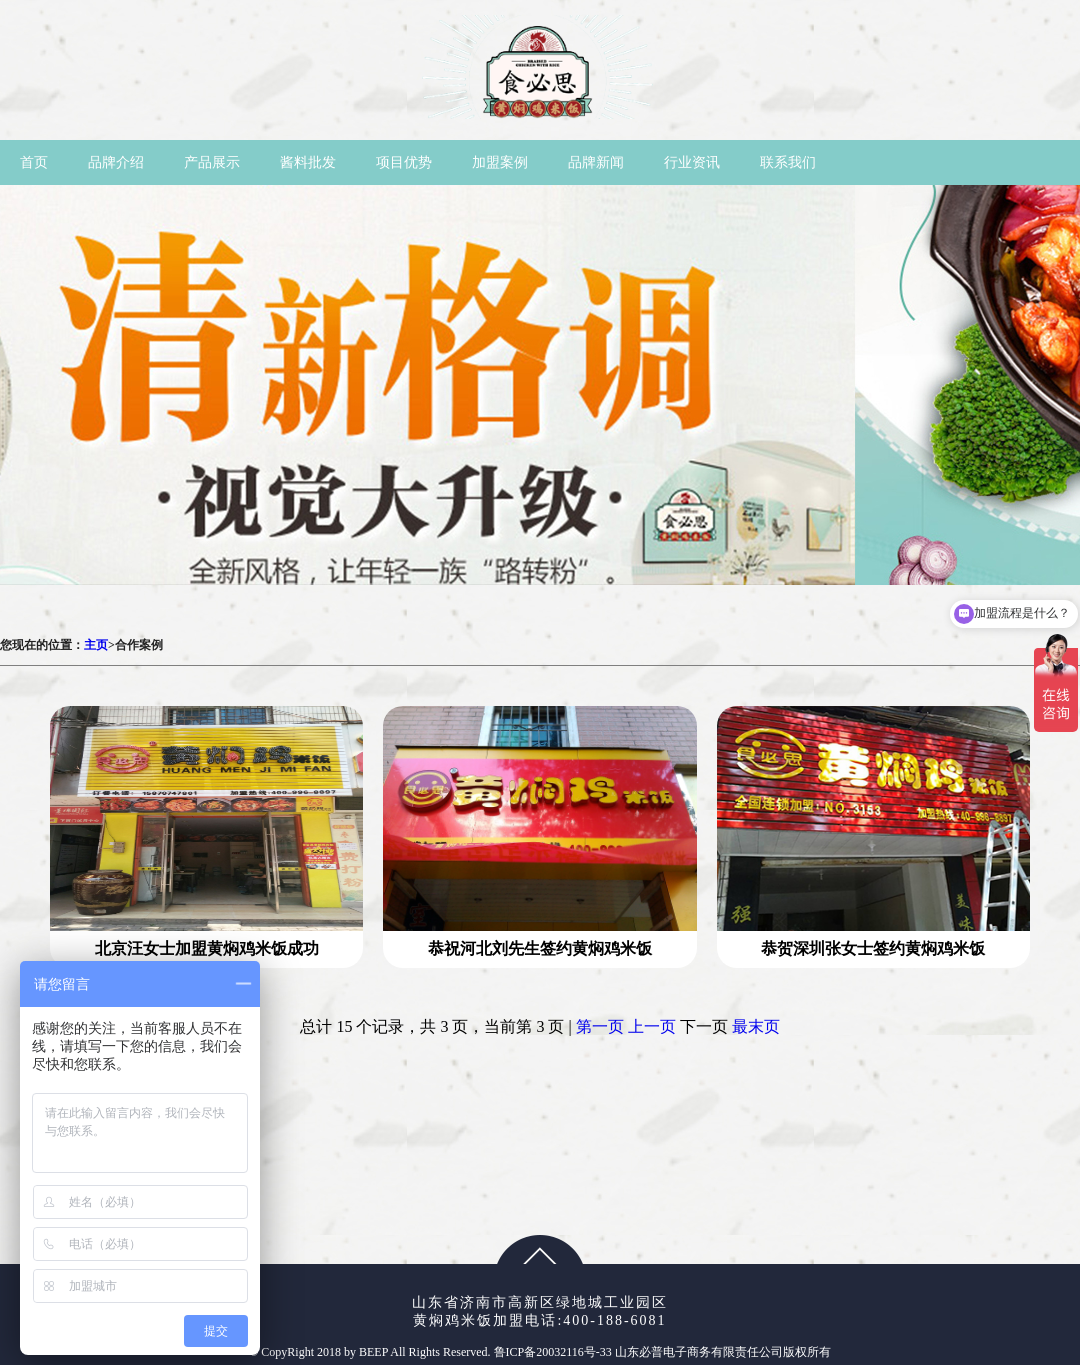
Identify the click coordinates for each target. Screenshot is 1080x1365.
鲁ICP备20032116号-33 (554, 1352)
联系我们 (788, 162)
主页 (96, 645)
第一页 (600, 1026)
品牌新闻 (596, 162)
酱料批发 (308, 162)
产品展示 (212, 162)
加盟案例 (500, 162)
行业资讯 (692, 162)
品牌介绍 (116, 162)
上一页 (652, 1026)
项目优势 (404, 162)
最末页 (756, 1026)
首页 (34, 162)
